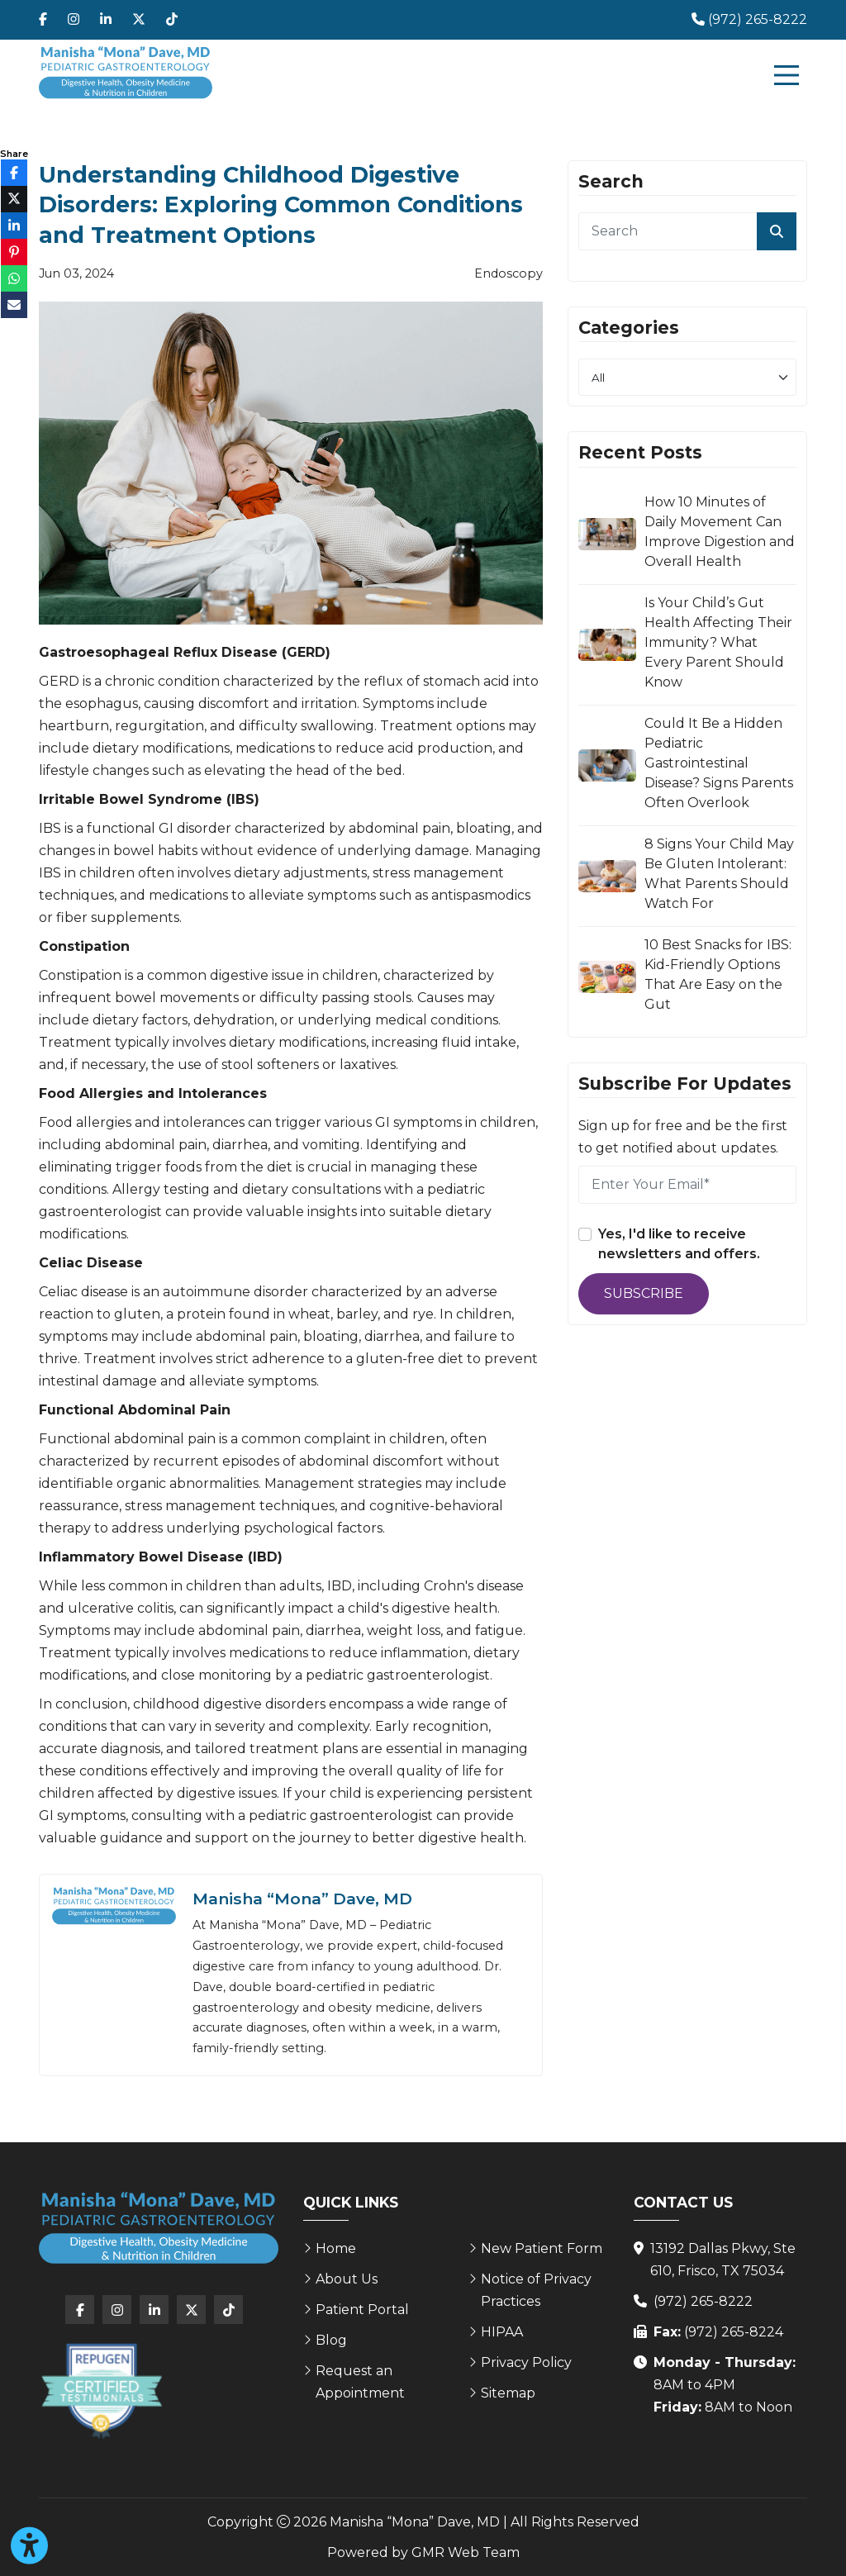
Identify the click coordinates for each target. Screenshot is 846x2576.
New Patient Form (541, 2248)
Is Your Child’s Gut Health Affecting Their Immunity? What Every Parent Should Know (718, 642)
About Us (347, 2279)
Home (336, 2248)
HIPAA (502, 2332)
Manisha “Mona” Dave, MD (302, 1898)
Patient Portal (362, 2309)
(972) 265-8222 (703, 2301)
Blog (331, 2340)
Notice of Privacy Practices (536, 2290)
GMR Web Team (465, 2552)
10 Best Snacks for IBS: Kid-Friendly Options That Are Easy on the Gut (717, 974)
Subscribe (643, 1293)
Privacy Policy (526, 2362)
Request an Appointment (360, 2382)
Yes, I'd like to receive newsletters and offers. (679, 1244)
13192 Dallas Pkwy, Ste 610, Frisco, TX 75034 (723, 2260)
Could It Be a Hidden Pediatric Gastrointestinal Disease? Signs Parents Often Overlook (718, 762)
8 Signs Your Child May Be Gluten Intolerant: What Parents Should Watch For (719, 873)
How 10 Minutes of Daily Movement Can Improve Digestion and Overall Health (719, 531)
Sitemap (508, 2393)
